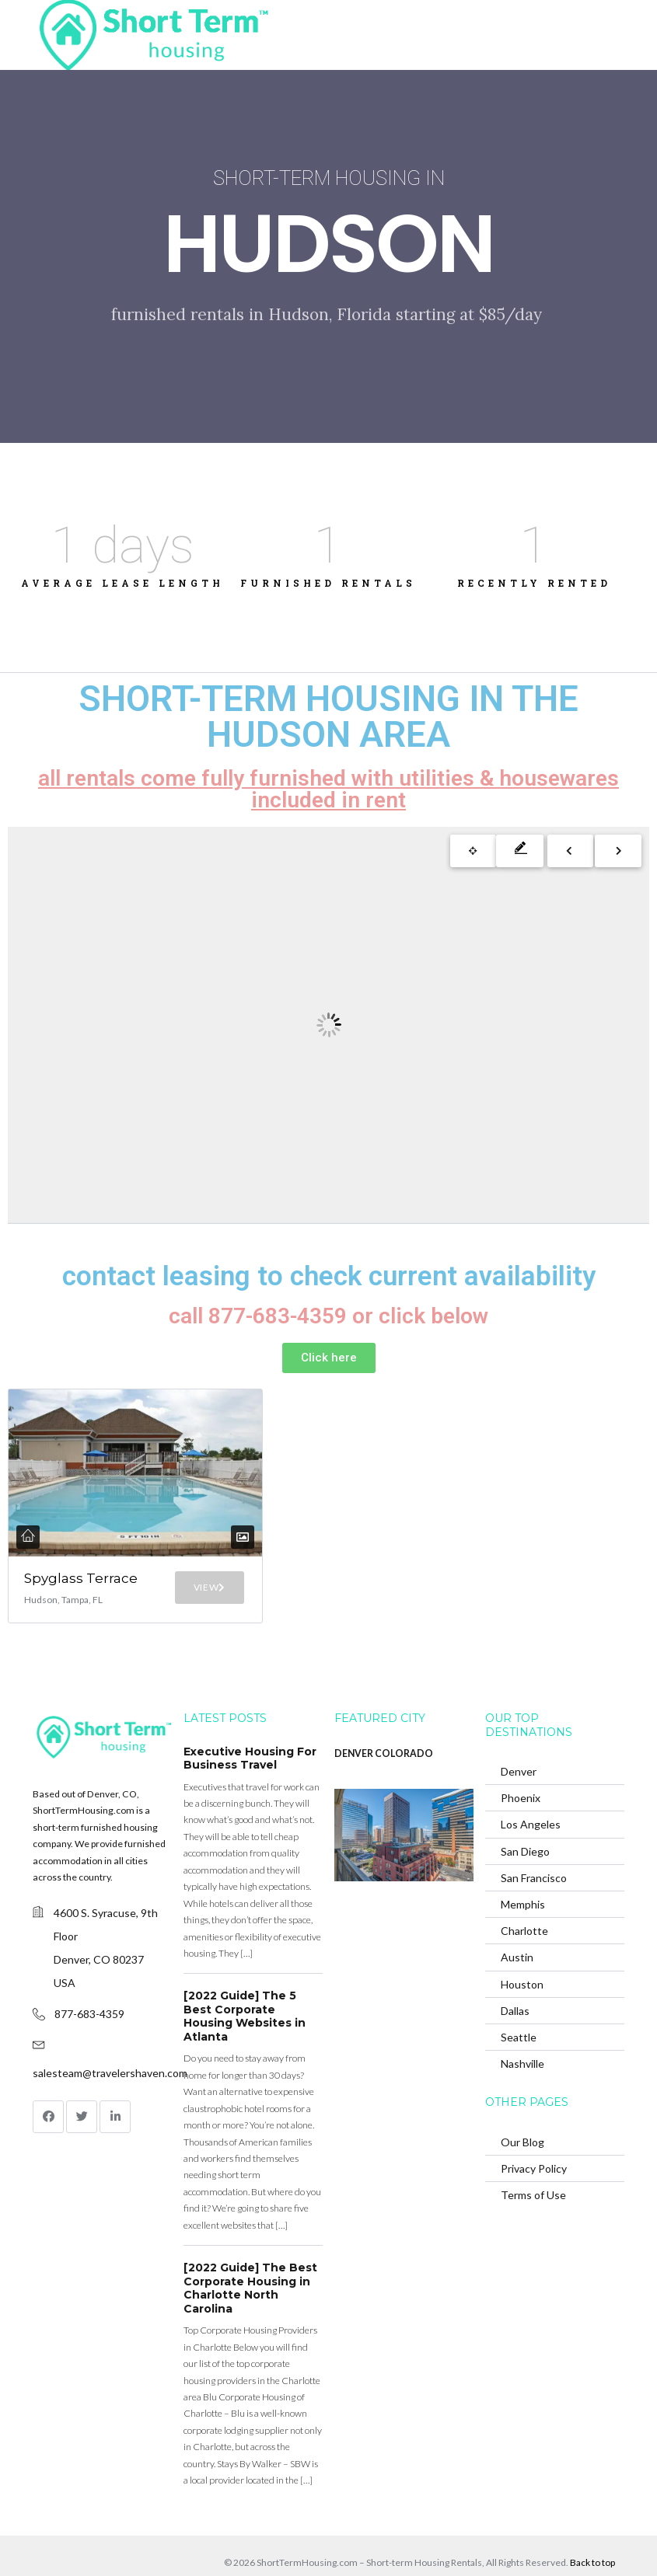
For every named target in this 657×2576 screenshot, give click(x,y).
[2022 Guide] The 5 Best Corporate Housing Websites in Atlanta (244, 1987)
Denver (518, 1742)
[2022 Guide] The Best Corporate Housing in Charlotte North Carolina (250, 2259)
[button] (329, 1358)
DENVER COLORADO (383, 1724)
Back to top (592, 2533)
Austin (517, 1928)
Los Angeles (531, 1795)
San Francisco (534, 1848)
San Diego (525, 1821)
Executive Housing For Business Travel (249, 1729)
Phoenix (520, 1769)
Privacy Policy (534, 2139)
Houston (522, 1954)
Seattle (518, 2007)
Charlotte (524, 1901)
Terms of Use (533, 2166)
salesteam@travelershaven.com (110, 2043)
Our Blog (522, 2112)
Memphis (523, 1874)
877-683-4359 (89, 1984)
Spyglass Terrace (53, 1536)
